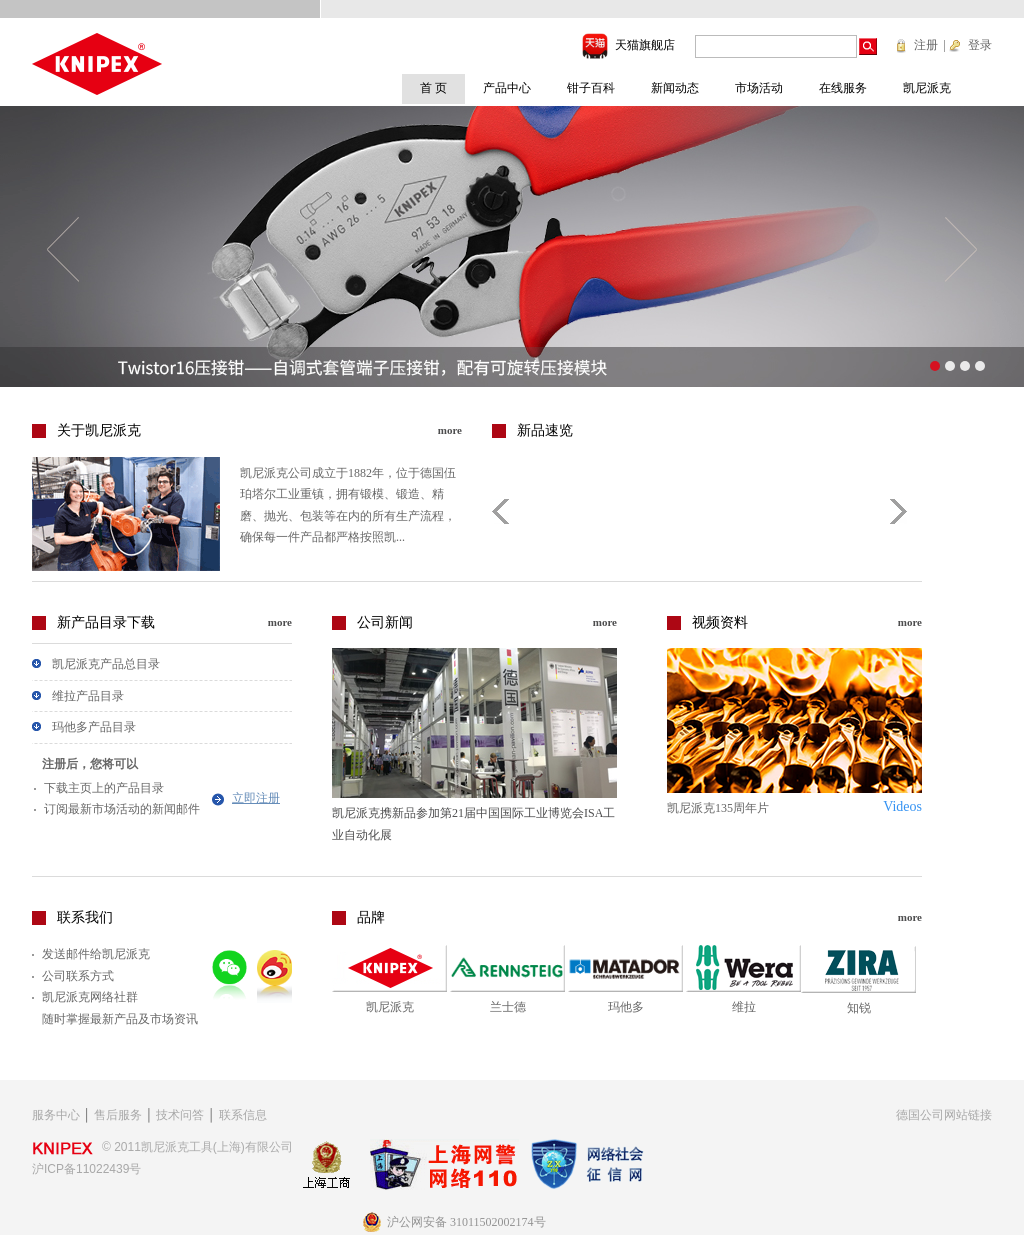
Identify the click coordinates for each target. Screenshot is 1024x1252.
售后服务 (118, 1115)
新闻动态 (675, 88)
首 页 (433, 88)
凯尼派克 (927, 88)
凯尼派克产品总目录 (106, 664)
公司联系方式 (78, 976)
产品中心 (507, 88)
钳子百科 (591, 88)
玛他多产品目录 (94, 727)
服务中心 (56, 1115)
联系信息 (243, 1115)
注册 (926, 45)
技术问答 (180, 1115)
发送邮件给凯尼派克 (96, 954)
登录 (980, 45)
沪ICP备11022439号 (86, 1169)
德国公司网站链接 (944, 1115)
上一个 (63, 249)
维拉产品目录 (88, 696)
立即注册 (256, 798)
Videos (902, 806)
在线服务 (843, 88)
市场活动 (759, 88)
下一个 (961, 249)
